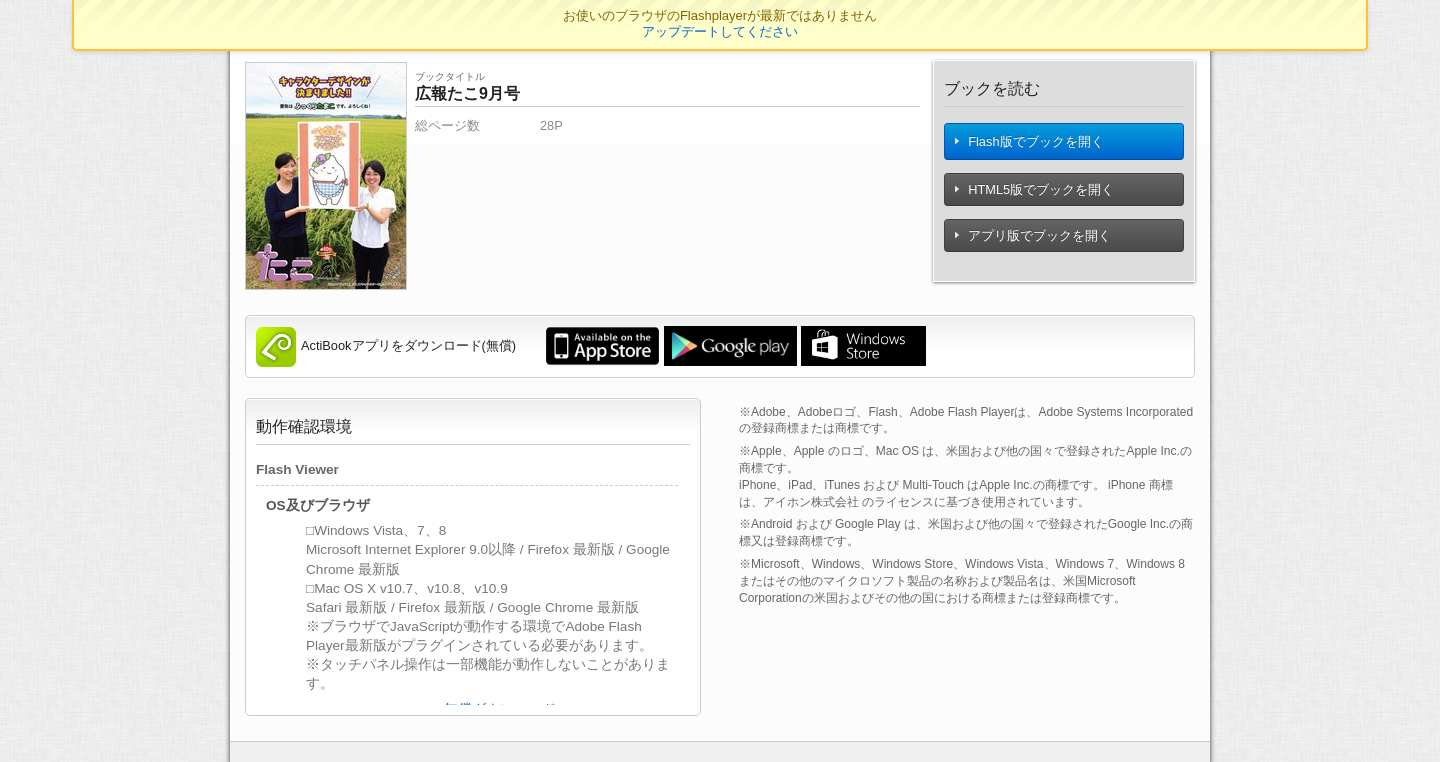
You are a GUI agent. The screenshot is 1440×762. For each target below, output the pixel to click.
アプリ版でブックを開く (1034, 243)
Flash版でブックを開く (1030, 145)
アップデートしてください (720, 31)
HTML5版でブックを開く (1035, 197)
